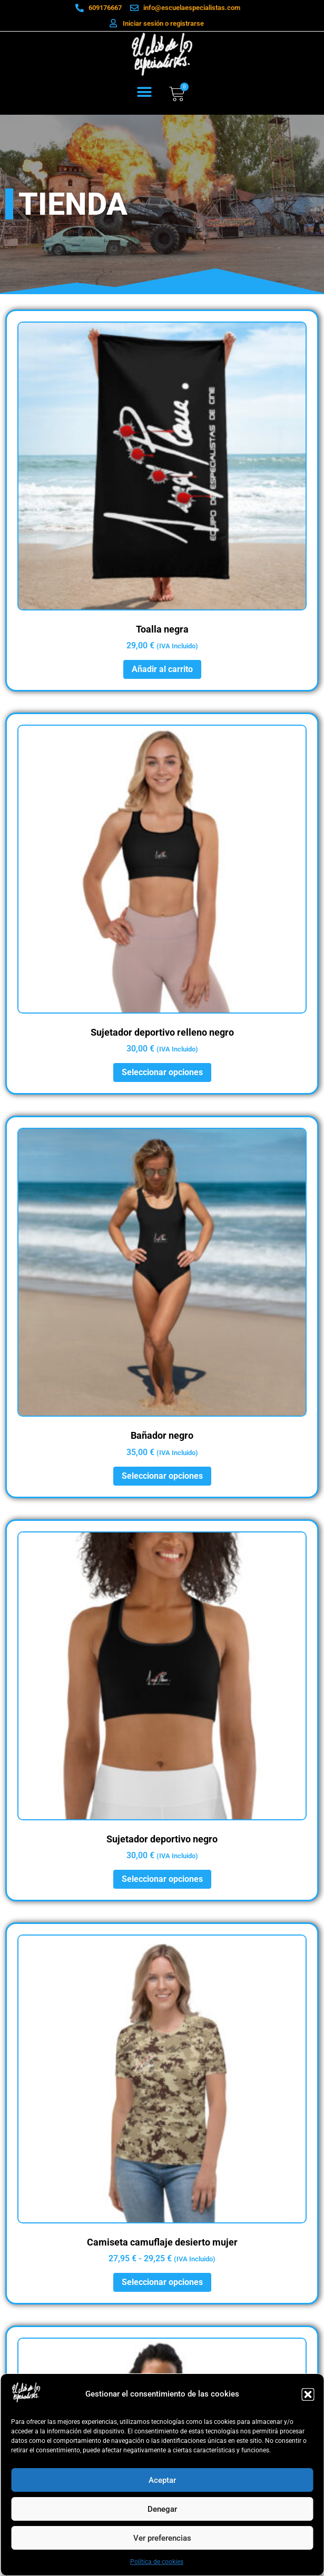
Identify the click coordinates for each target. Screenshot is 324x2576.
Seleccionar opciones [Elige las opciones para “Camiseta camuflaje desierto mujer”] (162, 2282)
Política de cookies (156, 2561)
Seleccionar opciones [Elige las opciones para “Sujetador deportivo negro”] (162, 1879)
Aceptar (162, 2480)
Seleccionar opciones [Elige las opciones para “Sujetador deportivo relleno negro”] (162, 1072)
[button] (307, 2394)
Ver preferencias (162, 2538)
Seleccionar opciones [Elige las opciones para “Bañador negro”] (162, 1476)
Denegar (162, 2509)
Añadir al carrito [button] (162, 669)
